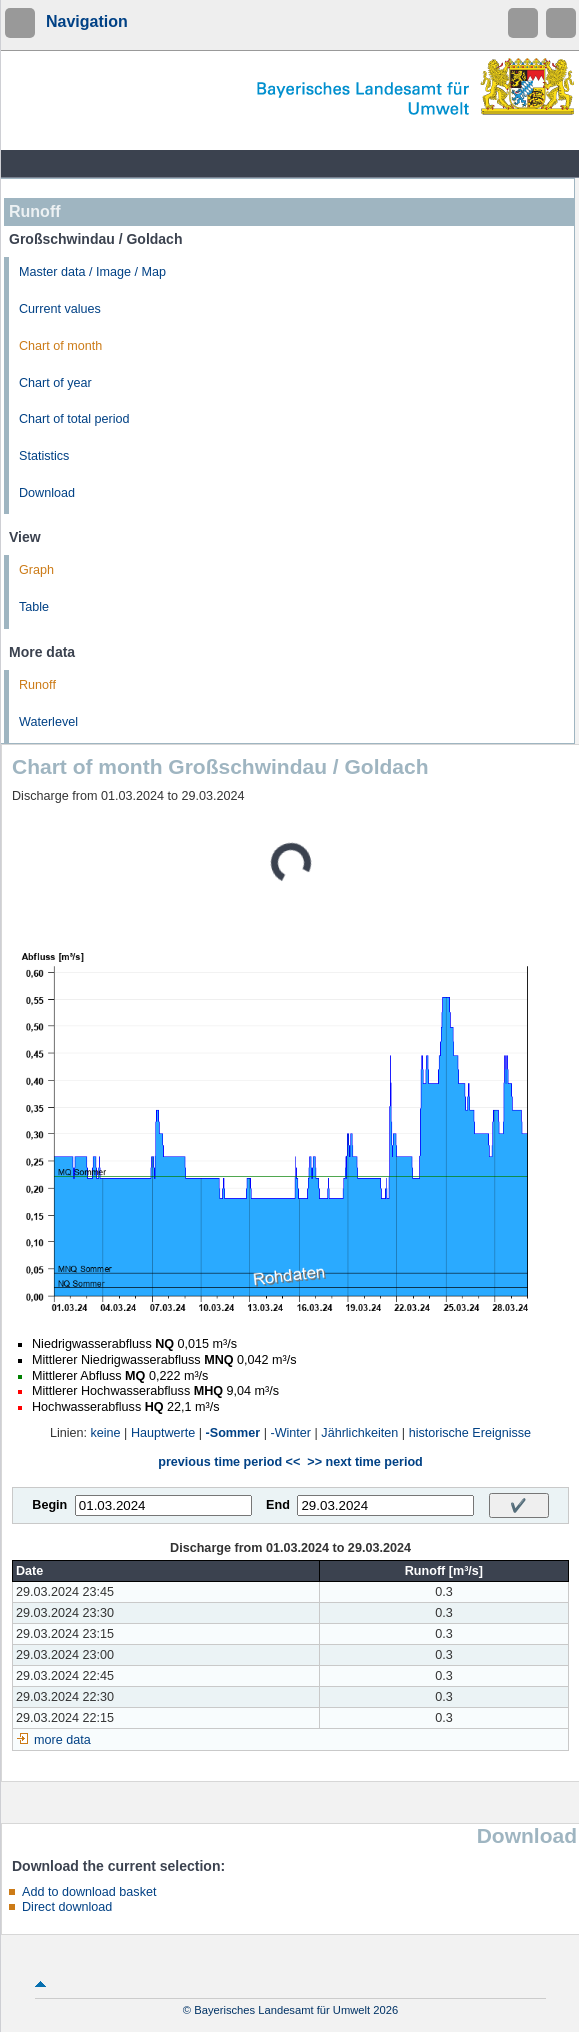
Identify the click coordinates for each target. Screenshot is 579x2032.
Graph (36, 570)
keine (106, 1433)
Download (47, 493)
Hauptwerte (163, 1433)
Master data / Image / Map (92, 272)
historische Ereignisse (470, 1433)
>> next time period (364, 1462)
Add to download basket (89, 1892)
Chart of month (60, 346)
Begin (49, 1505)
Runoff (37, 685)
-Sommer (233, 1433)
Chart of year (55, 383)
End (278, 1505)
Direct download (67, 1907)
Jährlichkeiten (359, 1433)
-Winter (290, 1433)
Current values (60, 309)
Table (34, 607)
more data (62, 1740)
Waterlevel (48, 722)
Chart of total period (74, 419)
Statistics (44, 456)
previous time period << (229, 1462)
